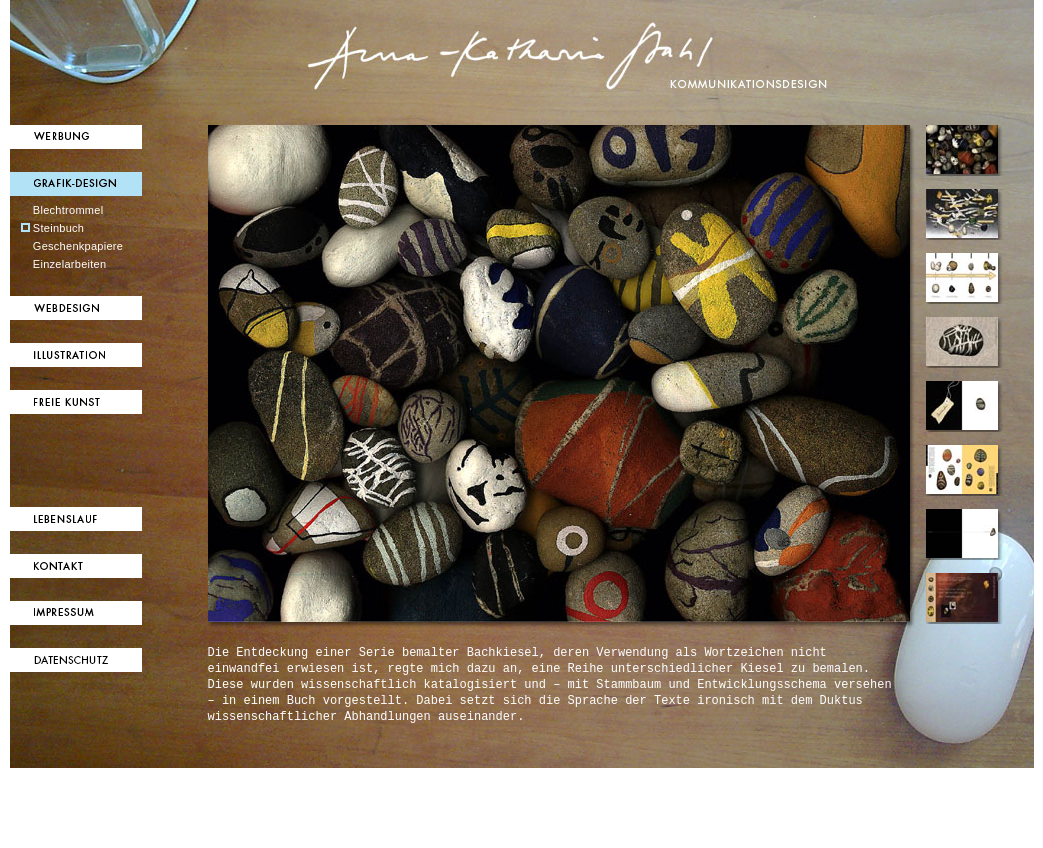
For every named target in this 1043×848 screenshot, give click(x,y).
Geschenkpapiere (78, 246)
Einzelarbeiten (70, 264)
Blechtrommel (68, 210)
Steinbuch (58, 228)
